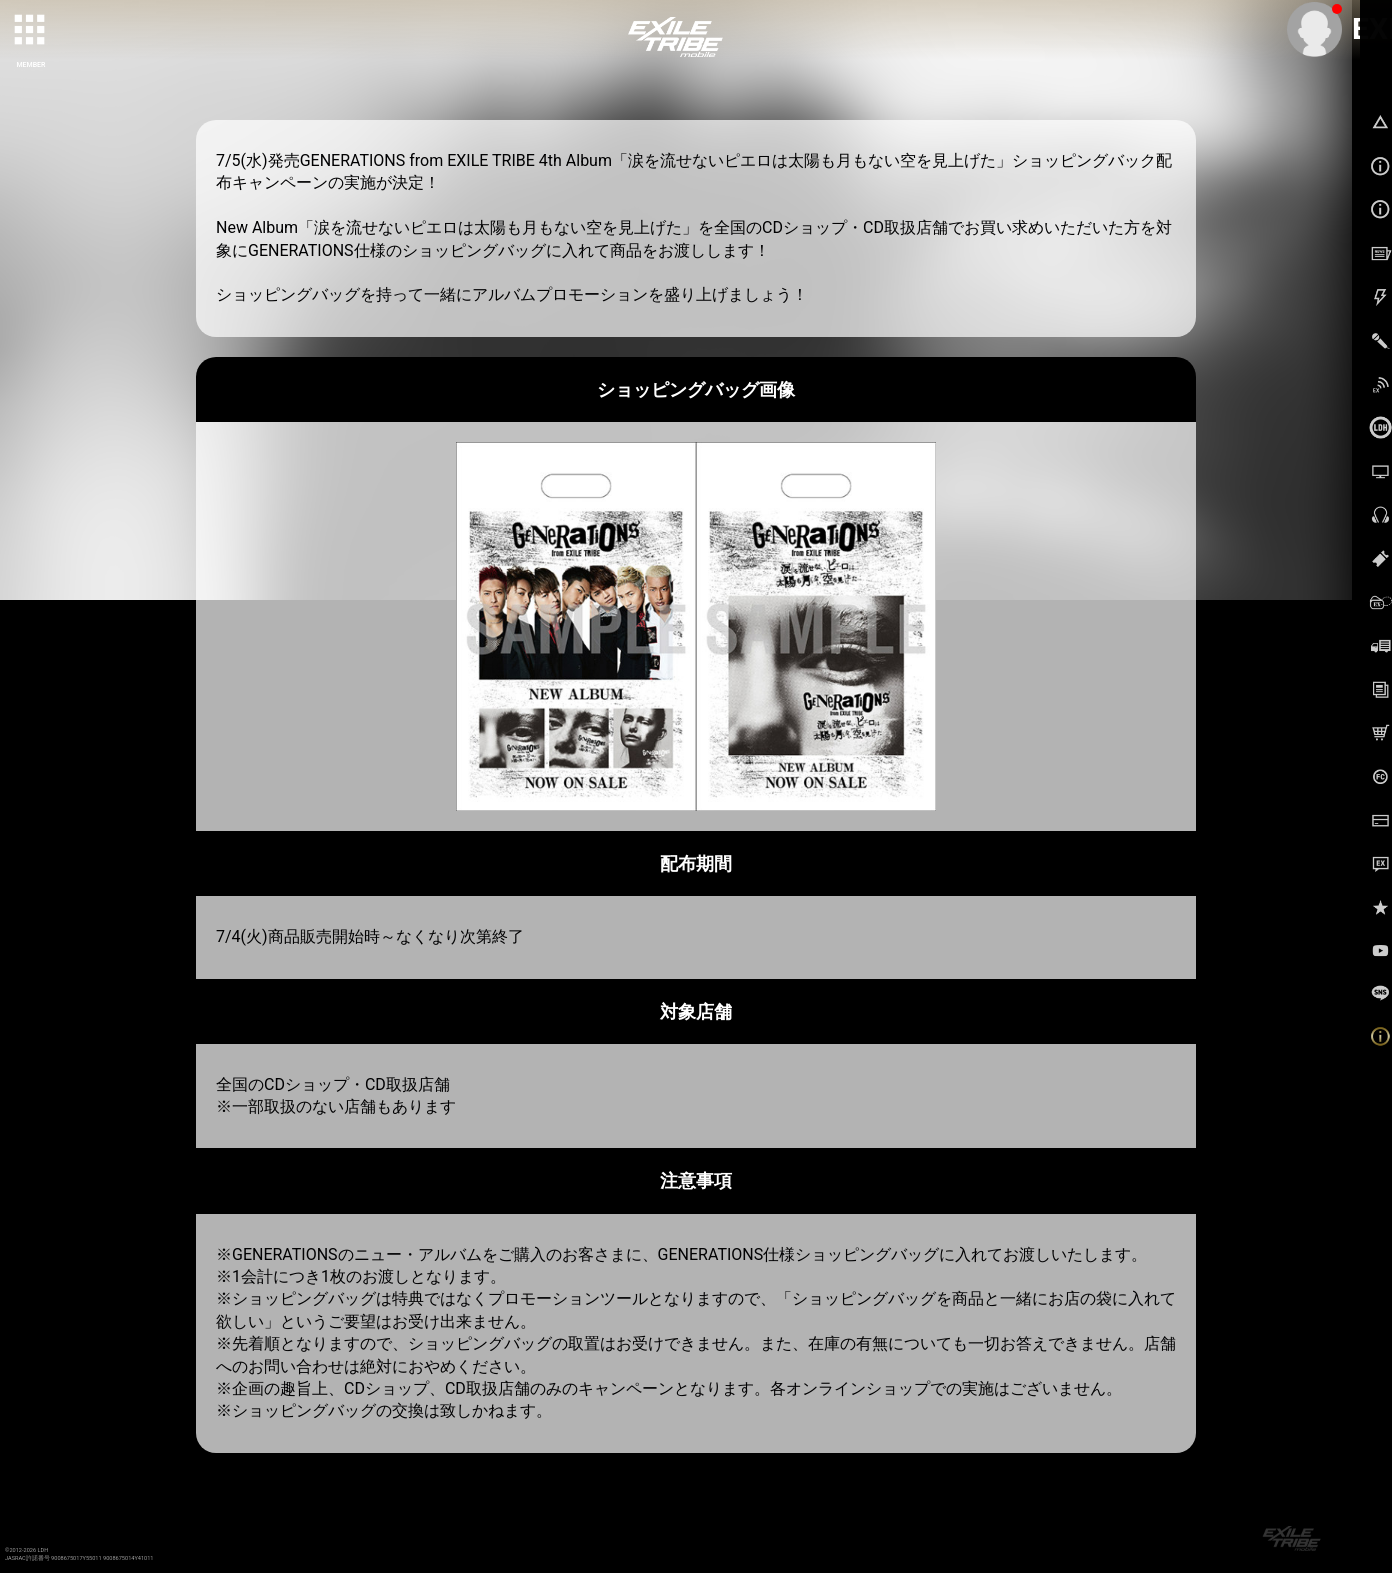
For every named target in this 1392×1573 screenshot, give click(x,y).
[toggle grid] (31, 31)
